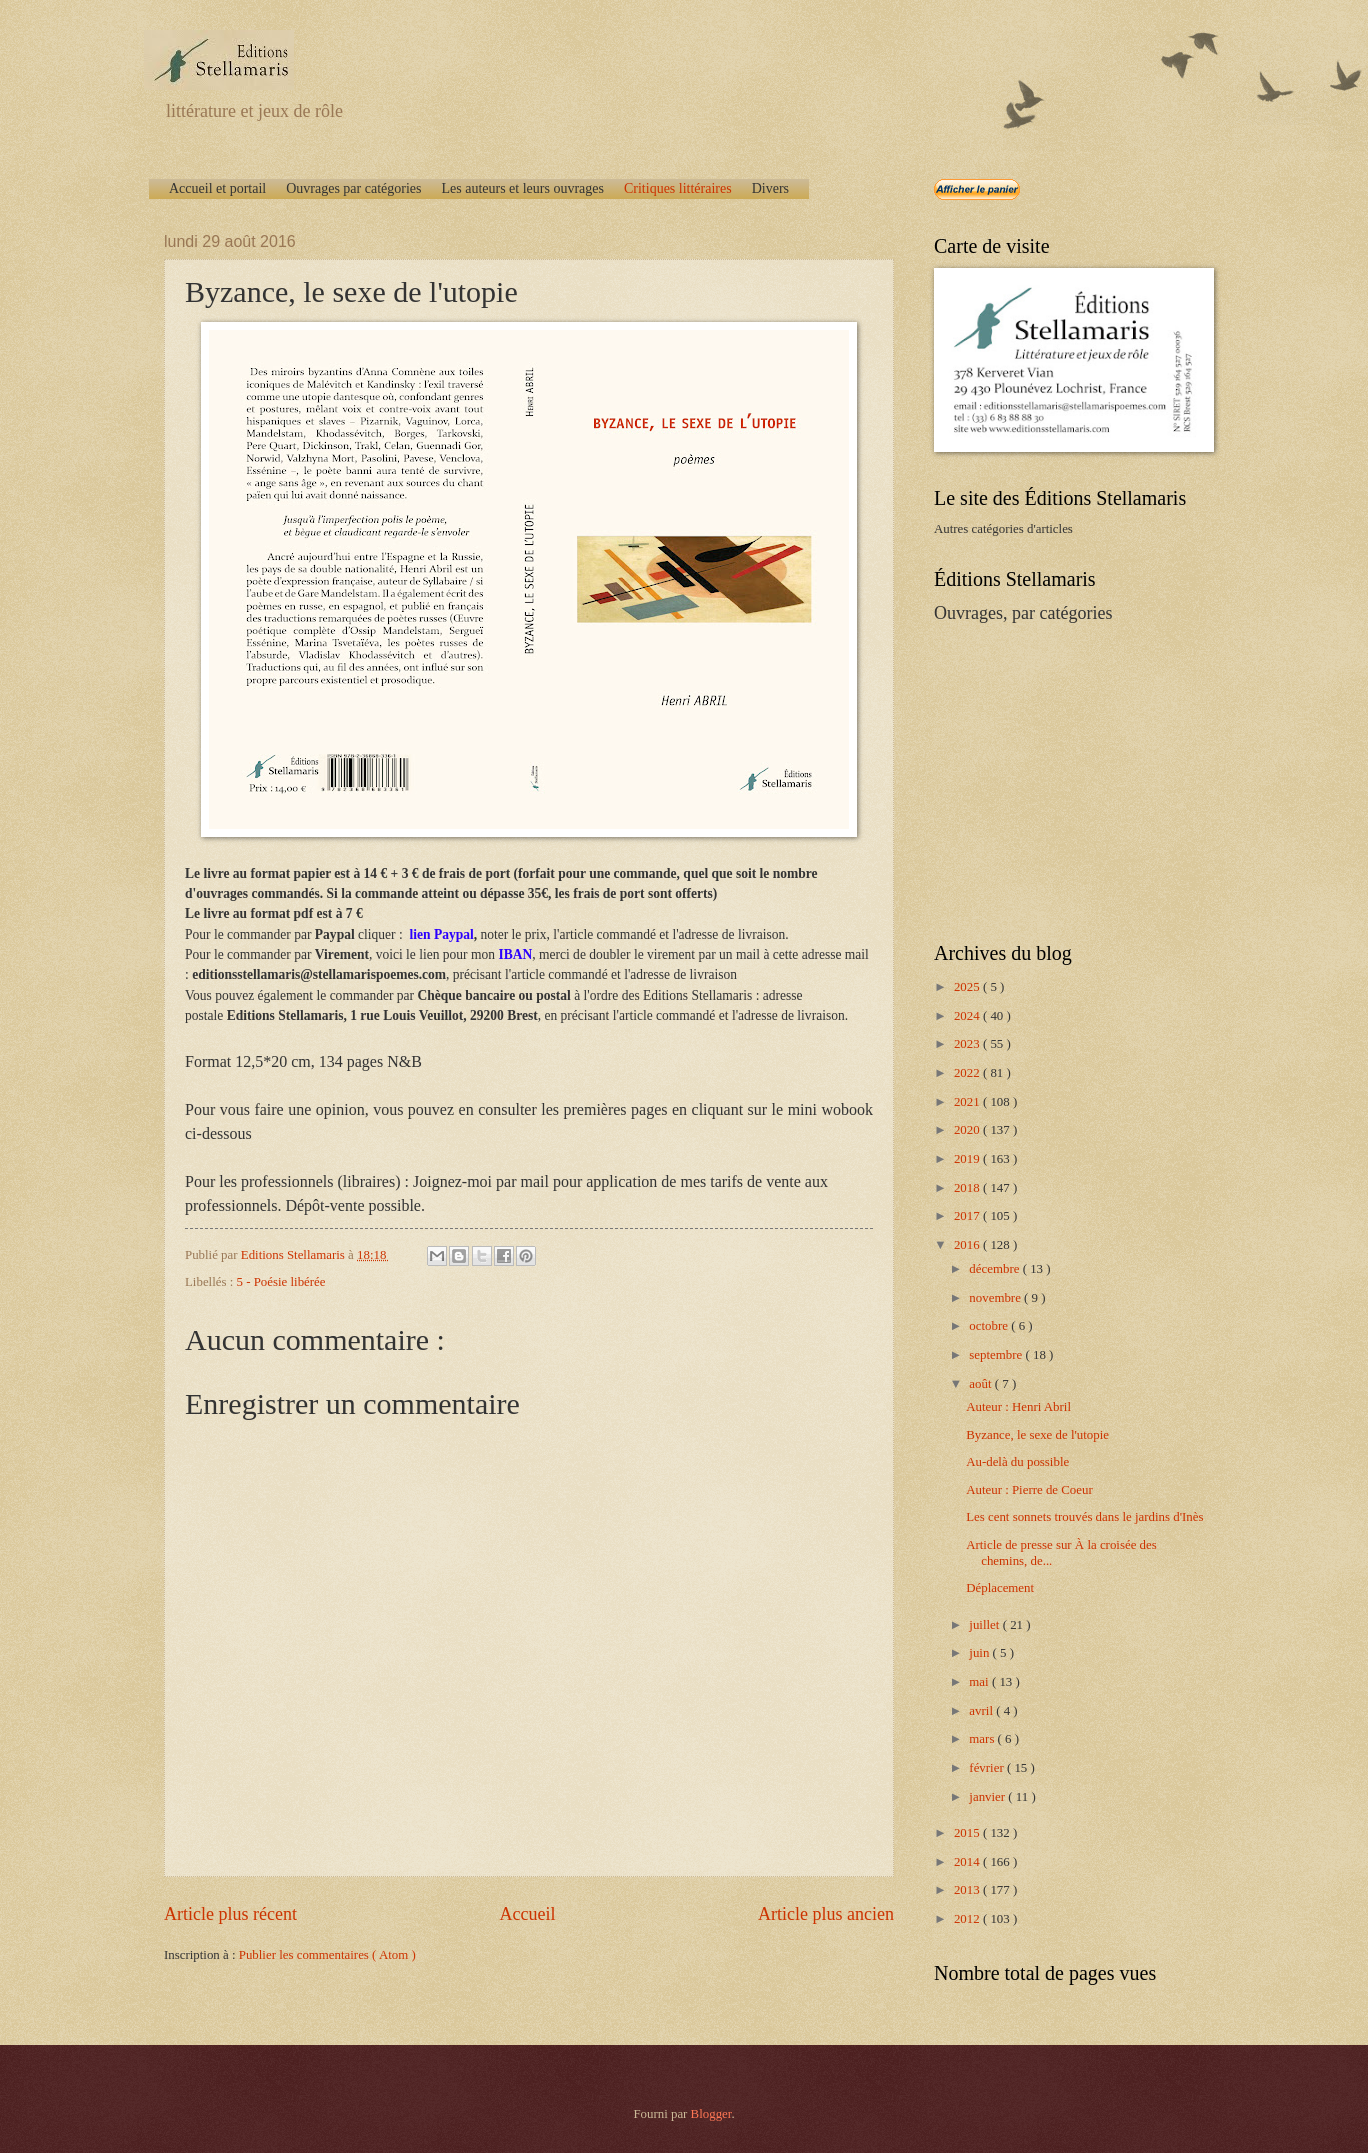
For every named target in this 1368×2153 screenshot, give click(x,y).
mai (980, 1682)
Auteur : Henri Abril (1018, 1407)
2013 (968, 1890)
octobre (990, 1326)
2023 (968, 1044)
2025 (968, 987)
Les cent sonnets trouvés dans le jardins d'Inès (1084, 1517)
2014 (968, 1862)
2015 (968, 1833)
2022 (968, 1073)
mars (983, 1739)
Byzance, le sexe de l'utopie (1037, 1435)
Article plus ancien (826, 1914)
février (988, 1768)
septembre (997, 1355)
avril (982, 1711)
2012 (968, 1919)
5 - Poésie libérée (281, 1282)
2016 (968, 1245)
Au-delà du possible (1017, 1462)
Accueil (527, 1914)
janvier (988, 1797)
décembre (995, 1269)
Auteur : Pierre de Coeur (1029, 1490)
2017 (968, 1216)
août (981, 1384)
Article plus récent (230, 1914)
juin (980, 1653)
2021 (968, 1102)
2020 (968, 1130)
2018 (968, 1188)
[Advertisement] (1059, 781)
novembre (996, 1298)
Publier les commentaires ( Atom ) (327, 1955)
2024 (968, 1016)
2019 (968, 1159)
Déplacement (1000, 1588)
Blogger (711, 2114)
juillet (985, 1625)
